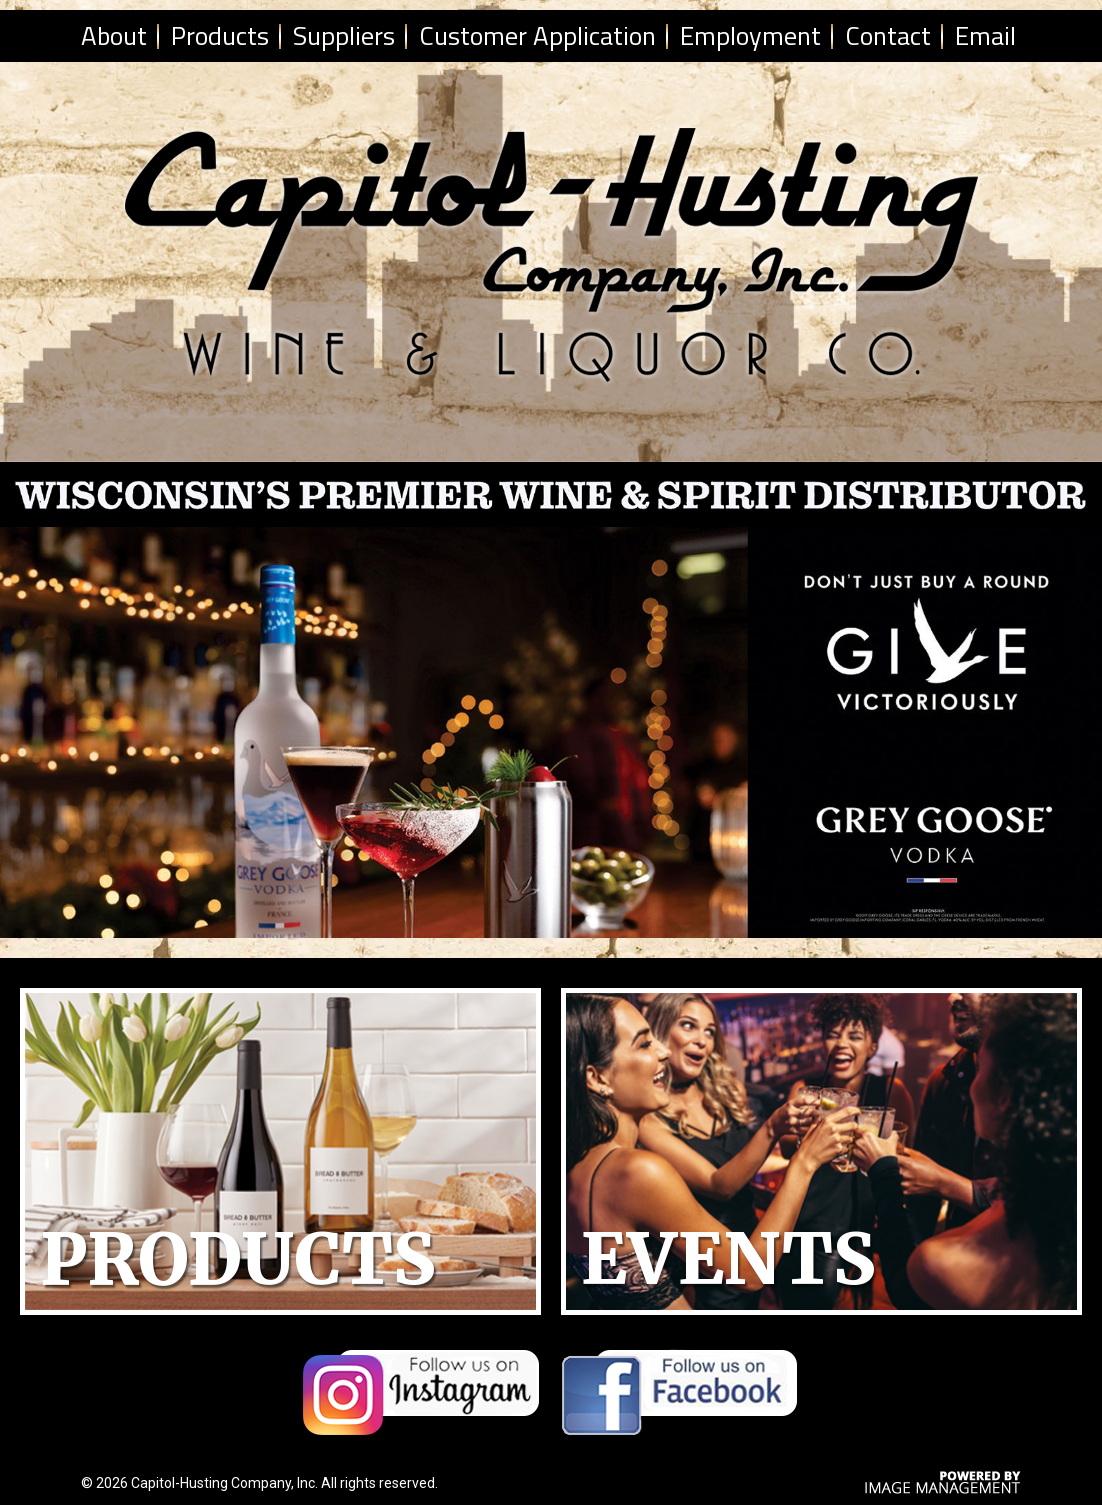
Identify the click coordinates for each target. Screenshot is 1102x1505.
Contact (888, 35)
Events (728, 1259)
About (114, 35)
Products (220, 35)
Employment (750, 35)
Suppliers (344, 35)
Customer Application (537, 35)
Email (985, 35)
